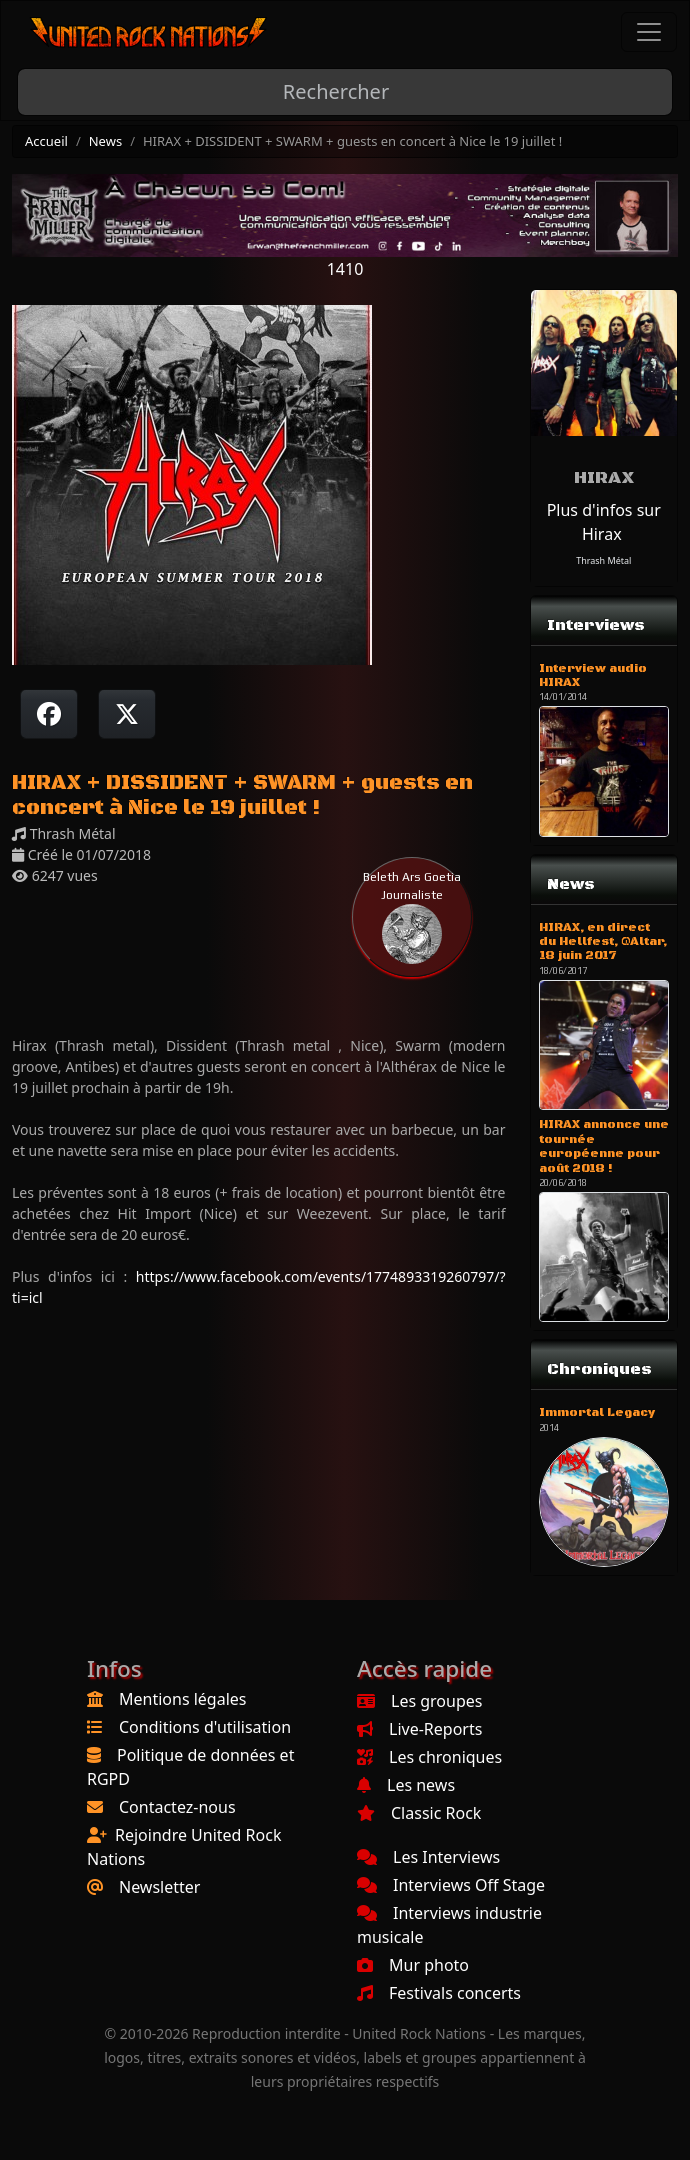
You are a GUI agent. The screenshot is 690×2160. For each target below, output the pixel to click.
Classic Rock (419, 1813)
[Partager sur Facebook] (49, 714)
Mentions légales (183, 1699)
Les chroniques (429, 1757)
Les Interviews (428, 1857)
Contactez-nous (177, 1807)
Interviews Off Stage (451, 1885)
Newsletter (159, 1887)
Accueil (46, 141)
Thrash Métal (603, 560)
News (105, 141)
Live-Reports (419, 1729)
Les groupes (419, 1701)
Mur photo (413, 1965)
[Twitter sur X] (127, 714)
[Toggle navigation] (649, 32)
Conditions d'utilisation (205, 1727)
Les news (406, 1785)
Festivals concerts (439, 1993)
